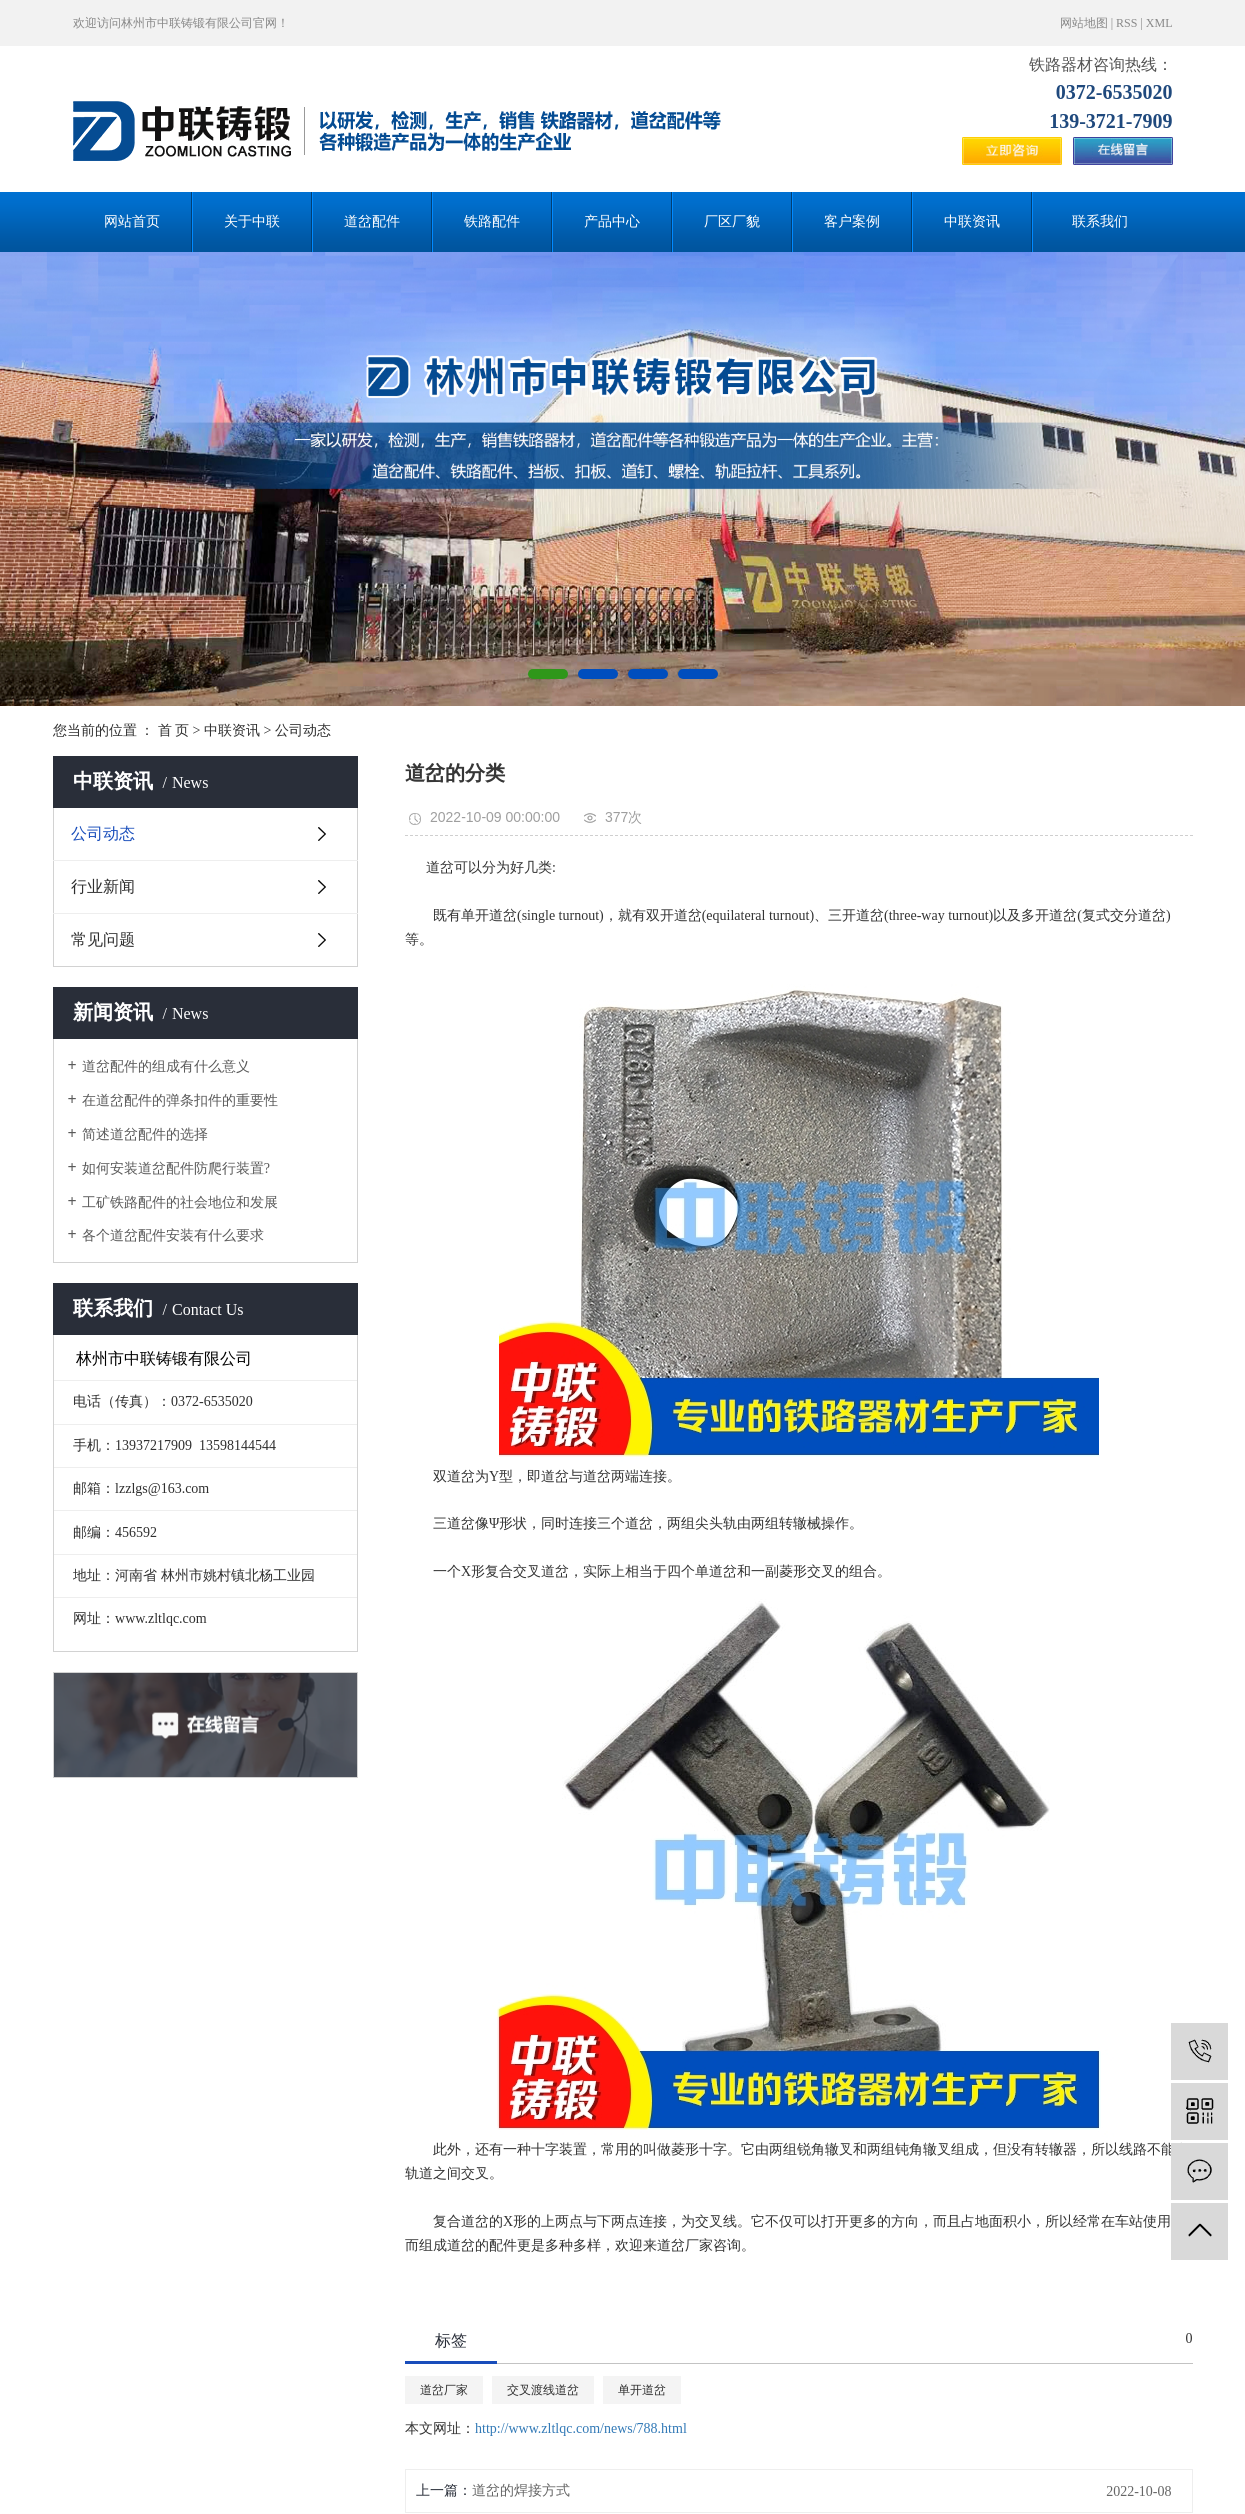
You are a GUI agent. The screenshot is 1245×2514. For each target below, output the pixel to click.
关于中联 (252, 221)
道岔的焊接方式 (521, 2490)
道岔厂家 (444, 2390)
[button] (548, 674)
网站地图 (1084, 23)
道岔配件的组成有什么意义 (166, 1066)
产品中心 (612, 221)
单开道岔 (642, 2390)
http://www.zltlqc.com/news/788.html (581, 2428)
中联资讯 (972, 221)
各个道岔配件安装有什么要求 (173, 1235)
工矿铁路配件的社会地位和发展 (180, 1202)
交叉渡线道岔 (543, 2390)
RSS (1126, 23)
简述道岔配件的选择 (145, 1134)
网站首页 (132, 221)
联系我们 (1100, 221)
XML (1159, 23)
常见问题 (103, 939)
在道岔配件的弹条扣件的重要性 (180, 1100)
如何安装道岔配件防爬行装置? (176, 1168)
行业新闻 (103, 886)
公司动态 (303, 730)
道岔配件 (372, 221)
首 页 (174, 730)
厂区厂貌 (732, 221)
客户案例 (852, 221)
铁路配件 (492, 221)
